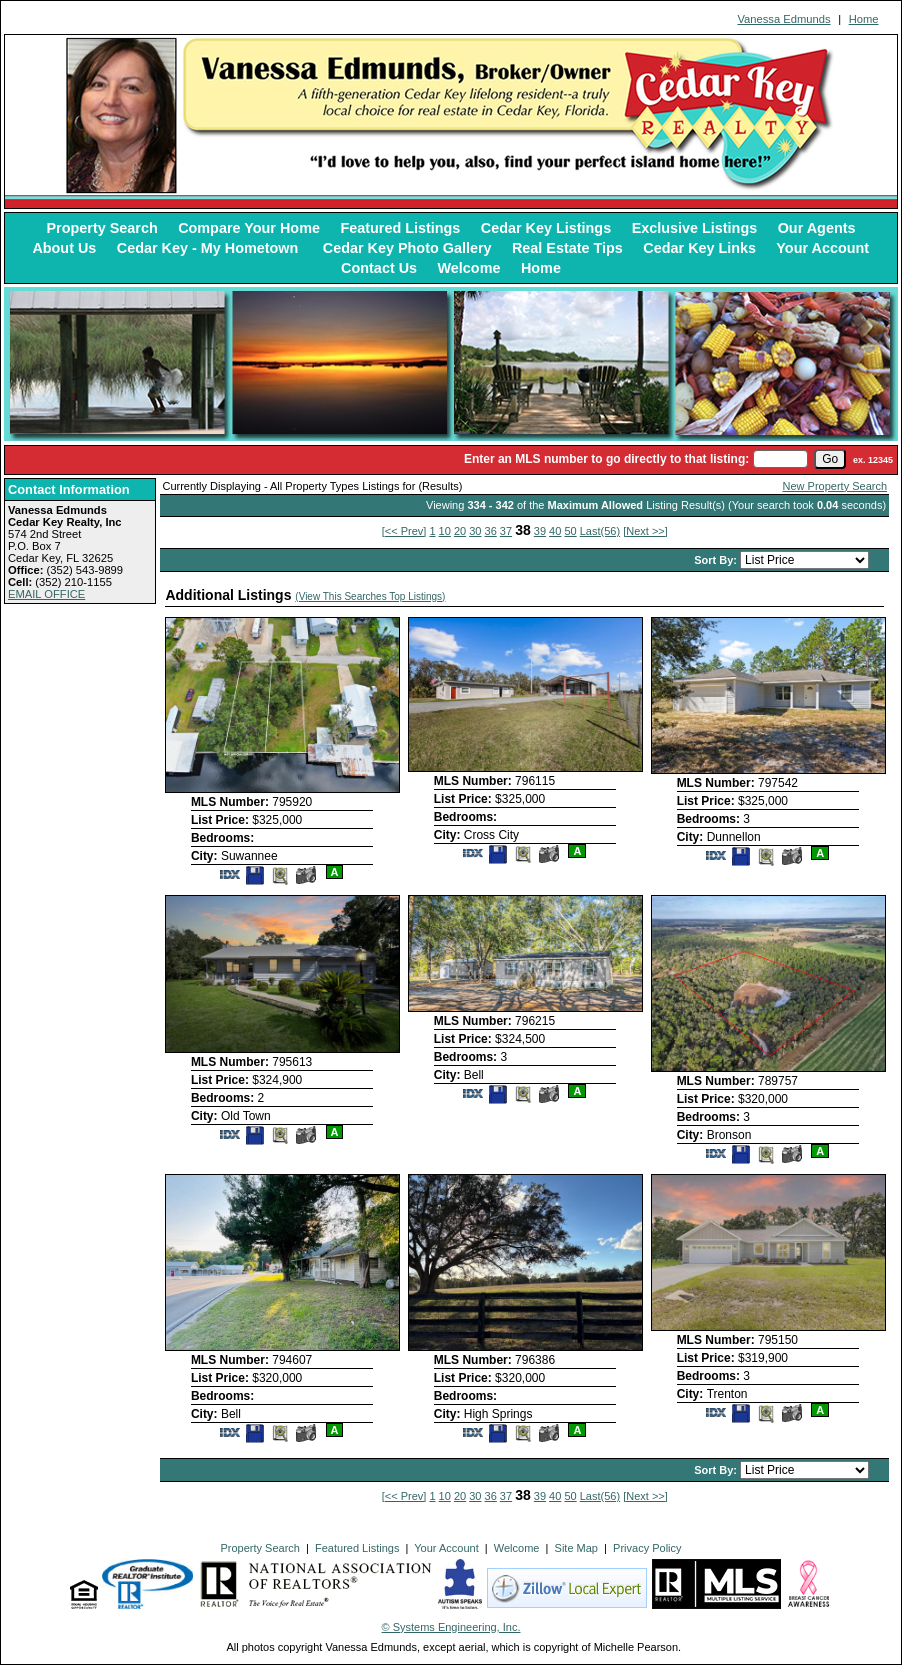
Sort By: (717, 560)
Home (864, 19)
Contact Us (379, 268)
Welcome (469, 268)
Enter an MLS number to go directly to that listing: (606, 459)
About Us (64, 248)
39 (540, 531)
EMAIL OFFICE (46, 594)
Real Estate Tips (567, 248)
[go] (830, 459)
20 (460, 531)
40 (555, 531)
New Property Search (835, 486)
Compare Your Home (249, 228)
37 (506, 531)
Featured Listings (400, 228)
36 (491, 531)
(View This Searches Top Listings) (370, 596)
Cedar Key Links (699, 248)
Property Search (102, 228)
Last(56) (600, 531)
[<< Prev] (404, 531)
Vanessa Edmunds (783, 19)
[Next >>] (645, 531)
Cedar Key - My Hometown (210, 248)
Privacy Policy (647, 1548)
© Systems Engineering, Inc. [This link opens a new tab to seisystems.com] (451, 1627)
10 (445, 531)
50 (570, 531)
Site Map (576, 1548)
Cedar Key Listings (546, 228)
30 (475, 531)
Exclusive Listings (695, 228)
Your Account (822, 248)
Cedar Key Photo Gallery (407, 248)
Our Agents (817, 228)
